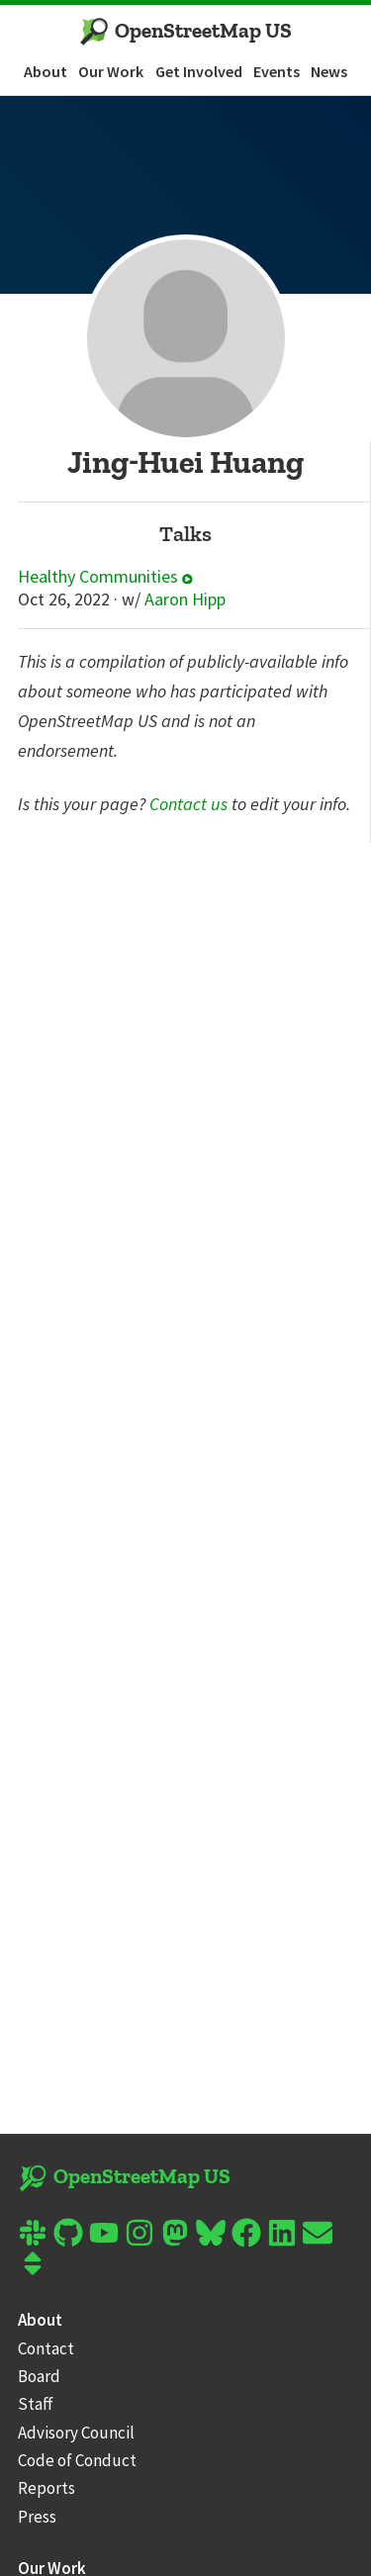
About (45, 71)
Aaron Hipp (185, 599)
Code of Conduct (77, 2460)
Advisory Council (76, 2432)
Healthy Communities (105, 577)
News (329, 71)
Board (39, 2376)
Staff (35, 2404)
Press (37, 2517)
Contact (46, 2348)
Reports (46, 2488)
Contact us (188, 803)
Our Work (110, 71)
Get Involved (198, 71)
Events (276, 71)
